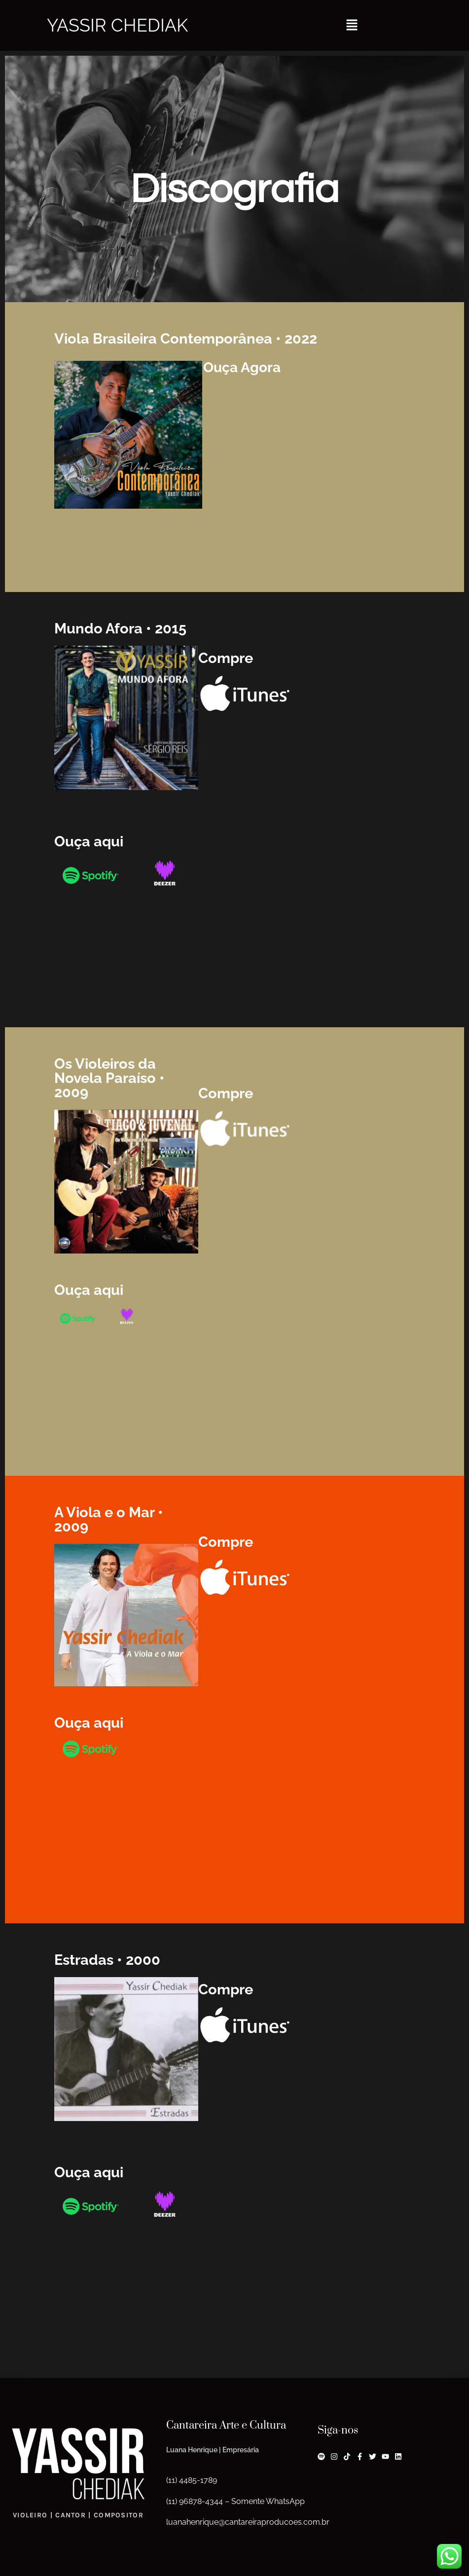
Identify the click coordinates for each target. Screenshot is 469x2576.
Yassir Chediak (117, 25)
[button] (351, 25)
